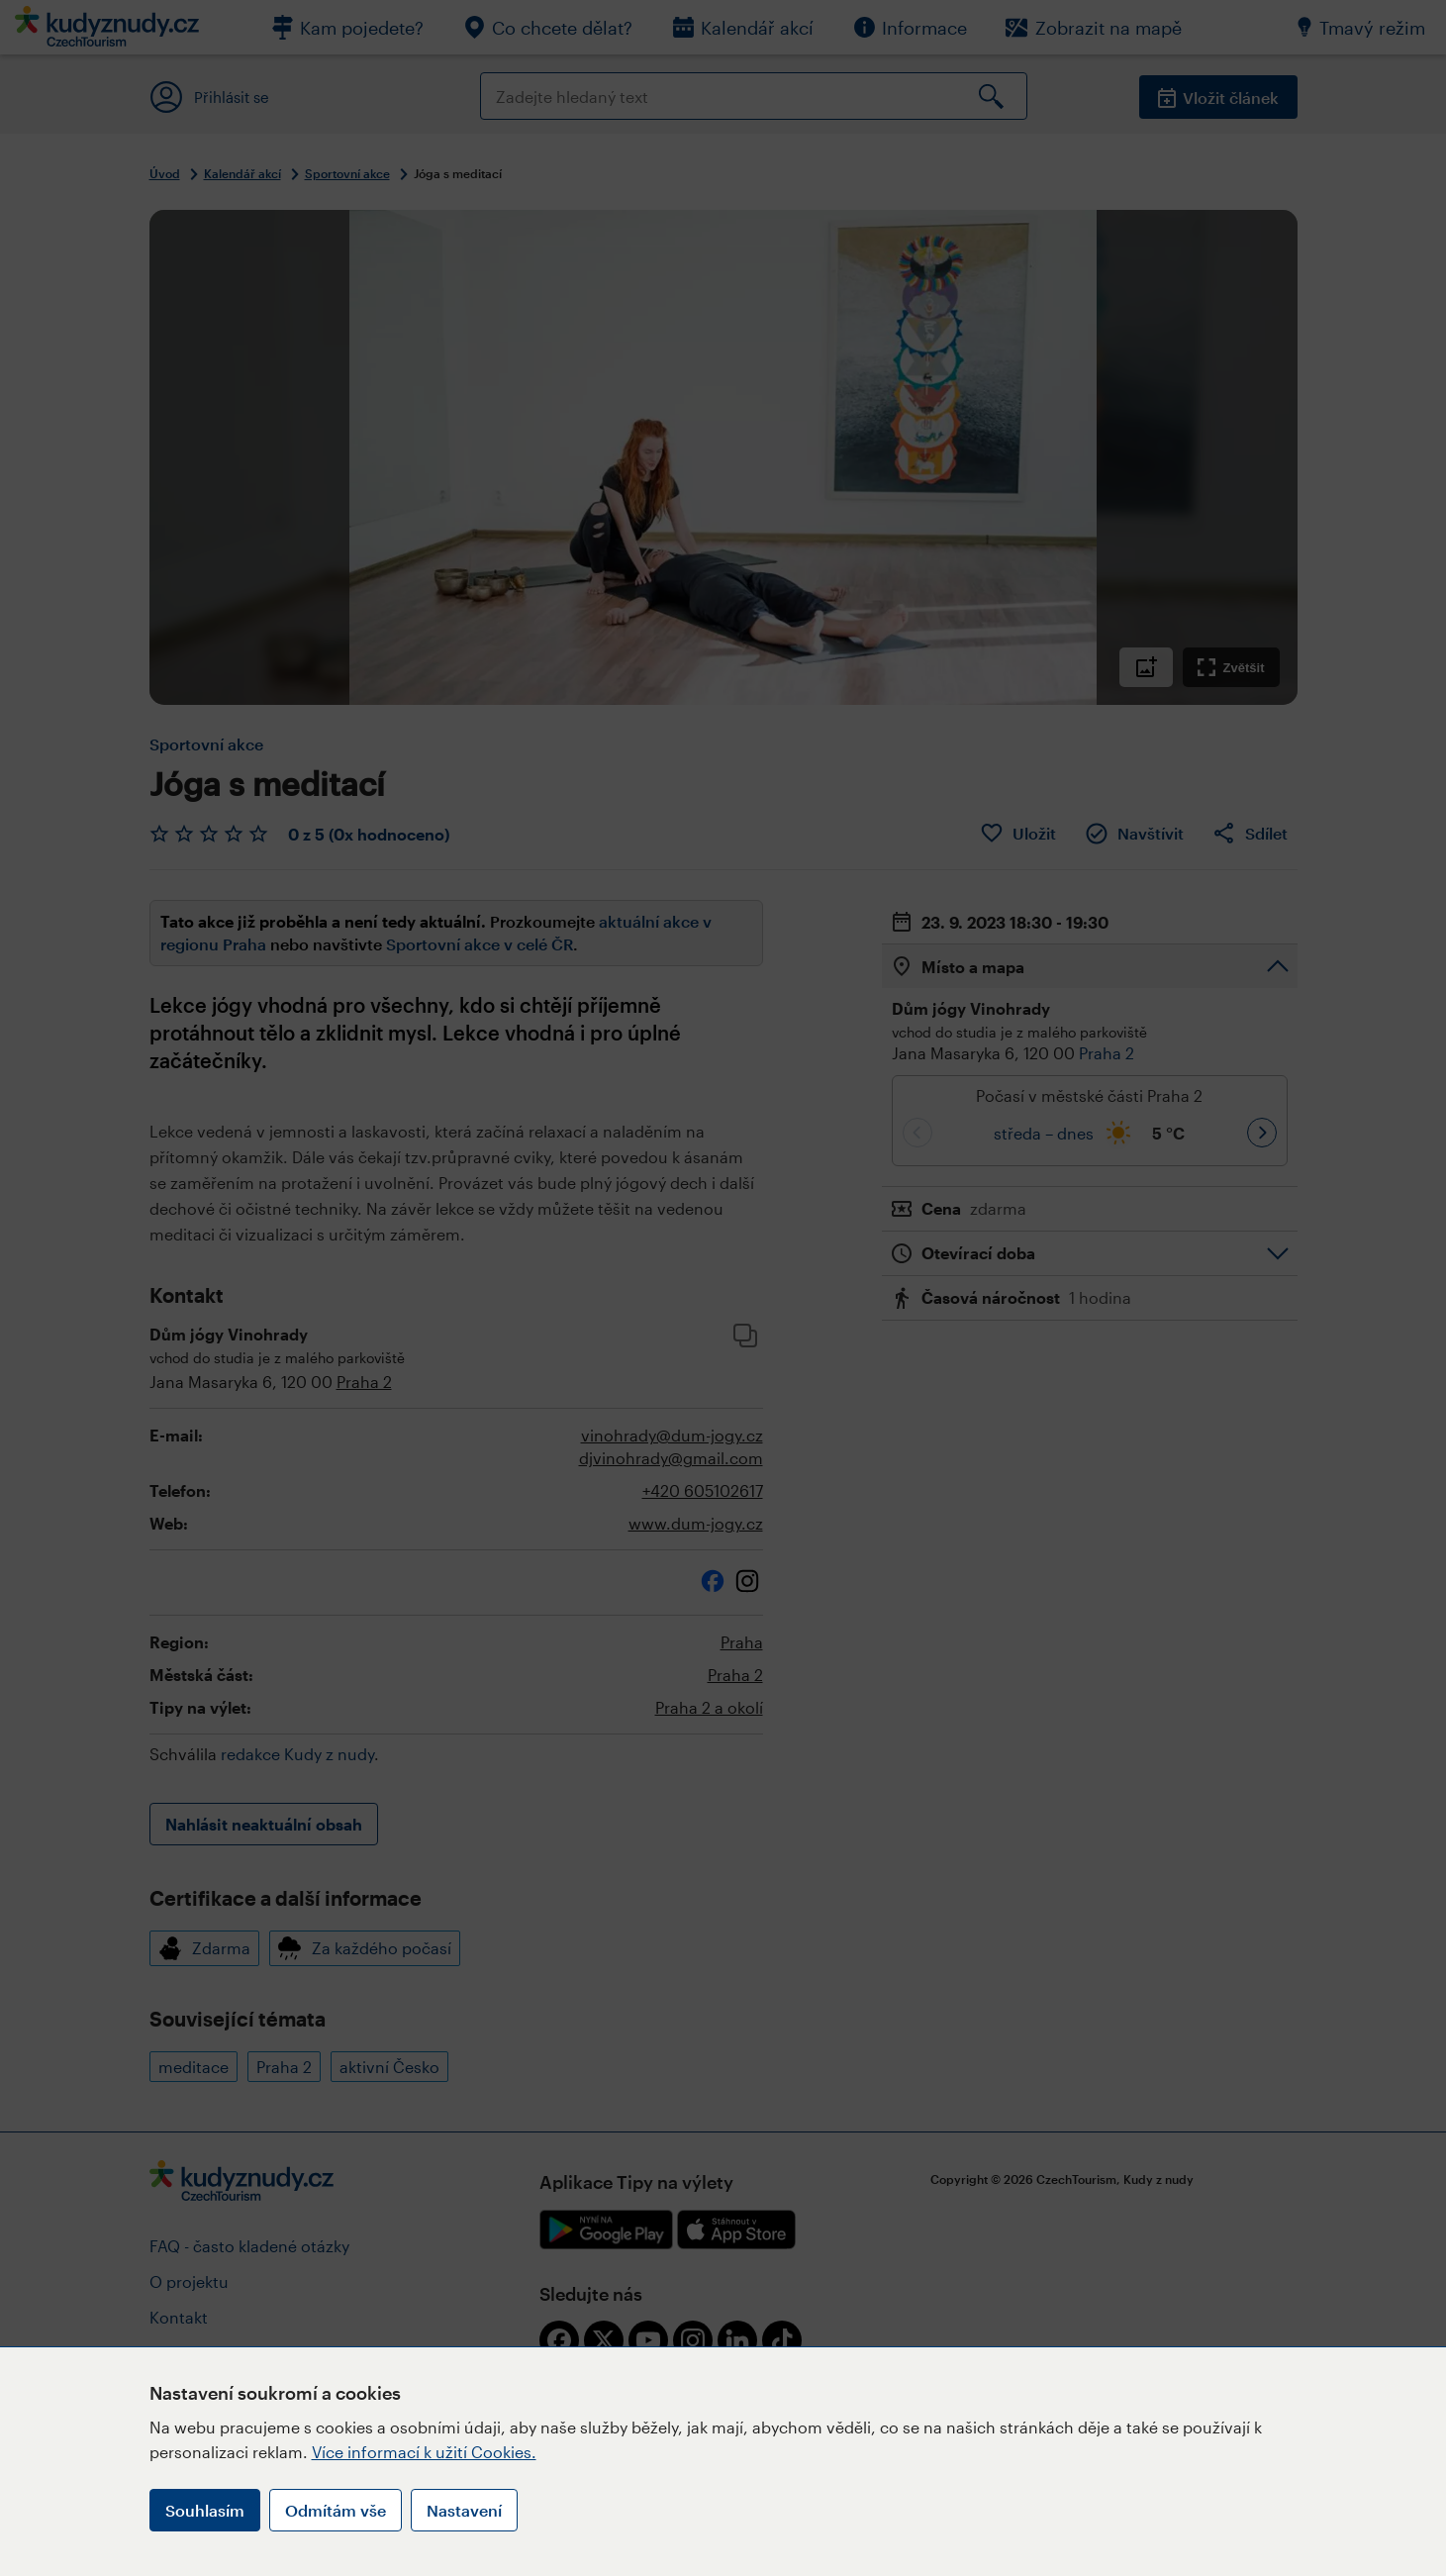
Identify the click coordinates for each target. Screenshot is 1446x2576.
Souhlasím (204, 2510)
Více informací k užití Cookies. (424, 2451)
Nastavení (464, 2510)
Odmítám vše (335, 2510)
